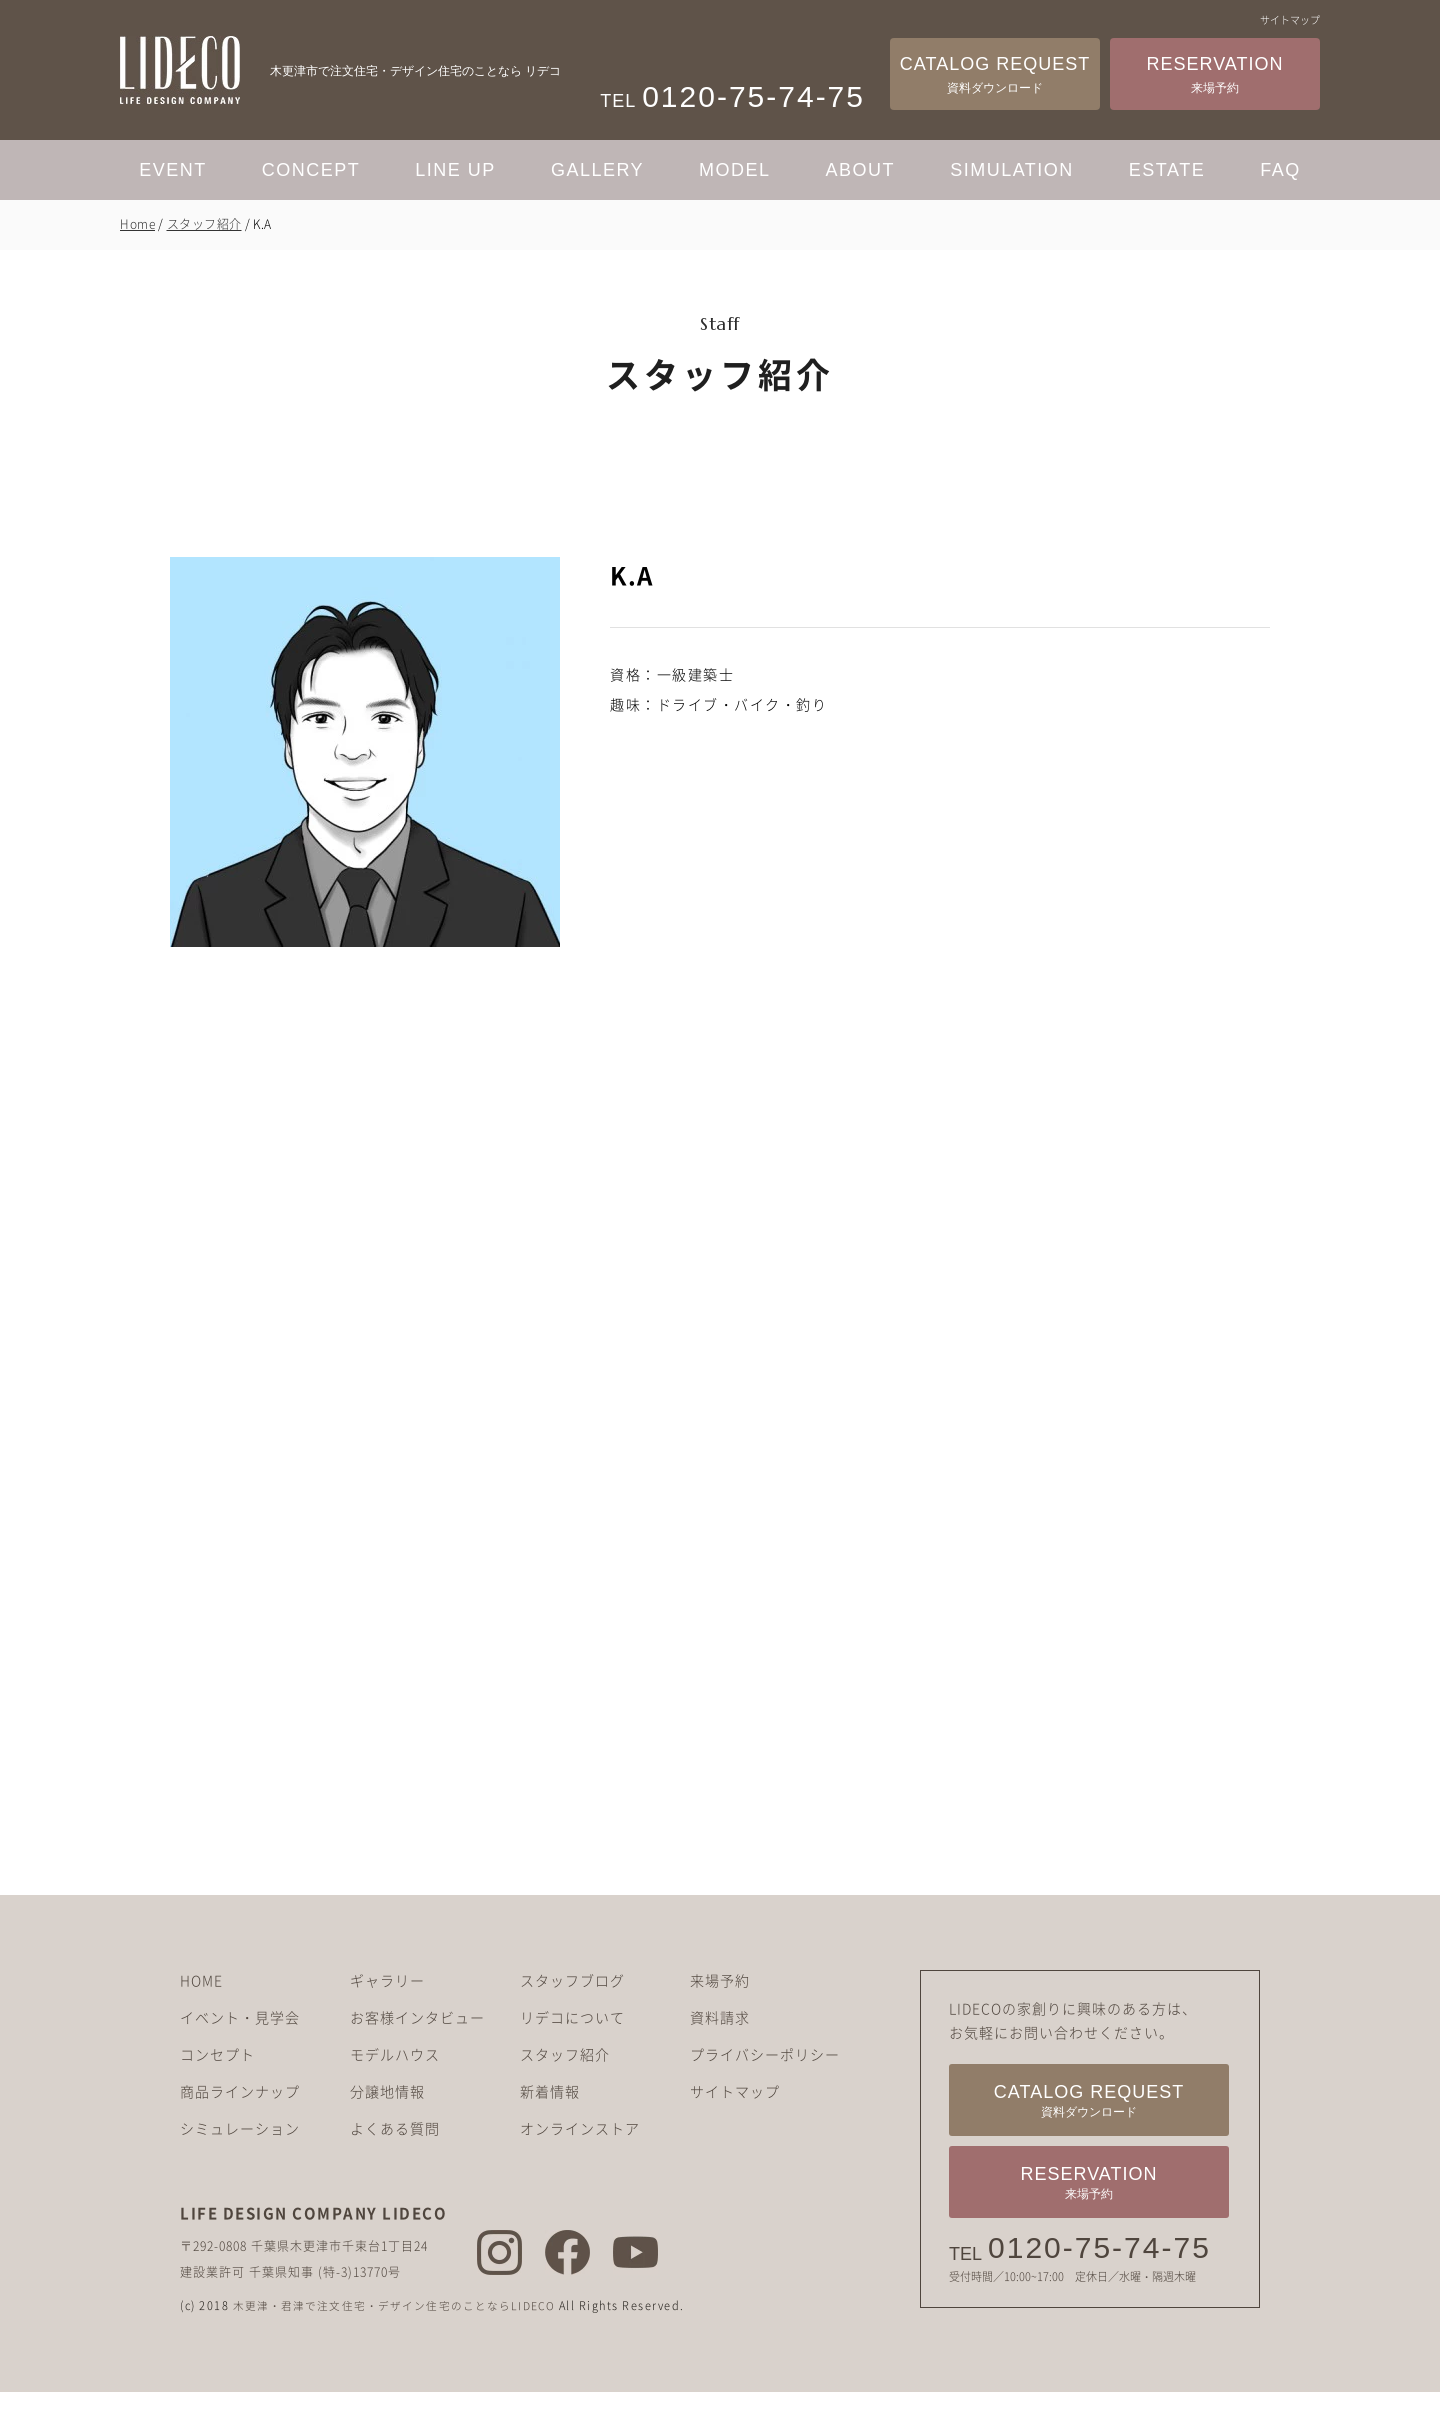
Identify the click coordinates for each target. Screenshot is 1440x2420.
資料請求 (720, 2046)
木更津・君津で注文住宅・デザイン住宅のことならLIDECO (400, 2334)
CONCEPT (311, 170)
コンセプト (217, 2083)
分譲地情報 (387, 2120)
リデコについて (572, 2046)
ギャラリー (387, 2009)
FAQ (1280, 170)
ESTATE (1167, 170)
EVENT (173, 170)
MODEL (735, 170)
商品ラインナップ (240, 2120)
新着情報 (550, 2120)
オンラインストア (580, 2157)
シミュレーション (240, 2157)
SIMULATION (1012, 170)
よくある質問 (395, 2157)
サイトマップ (1290, 19)
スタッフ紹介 (204, 224)
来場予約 (720, 2009)
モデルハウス (395, 2083)
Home (137, 224)
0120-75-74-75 (1099, 2277)
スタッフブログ (572, 2009)
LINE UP (455, 170)
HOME (201, 2009)
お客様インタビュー (417, 2046)
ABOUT (861, 170)
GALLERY (597, 170)
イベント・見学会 (240, 2046)
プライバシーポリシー (765, 2083)
